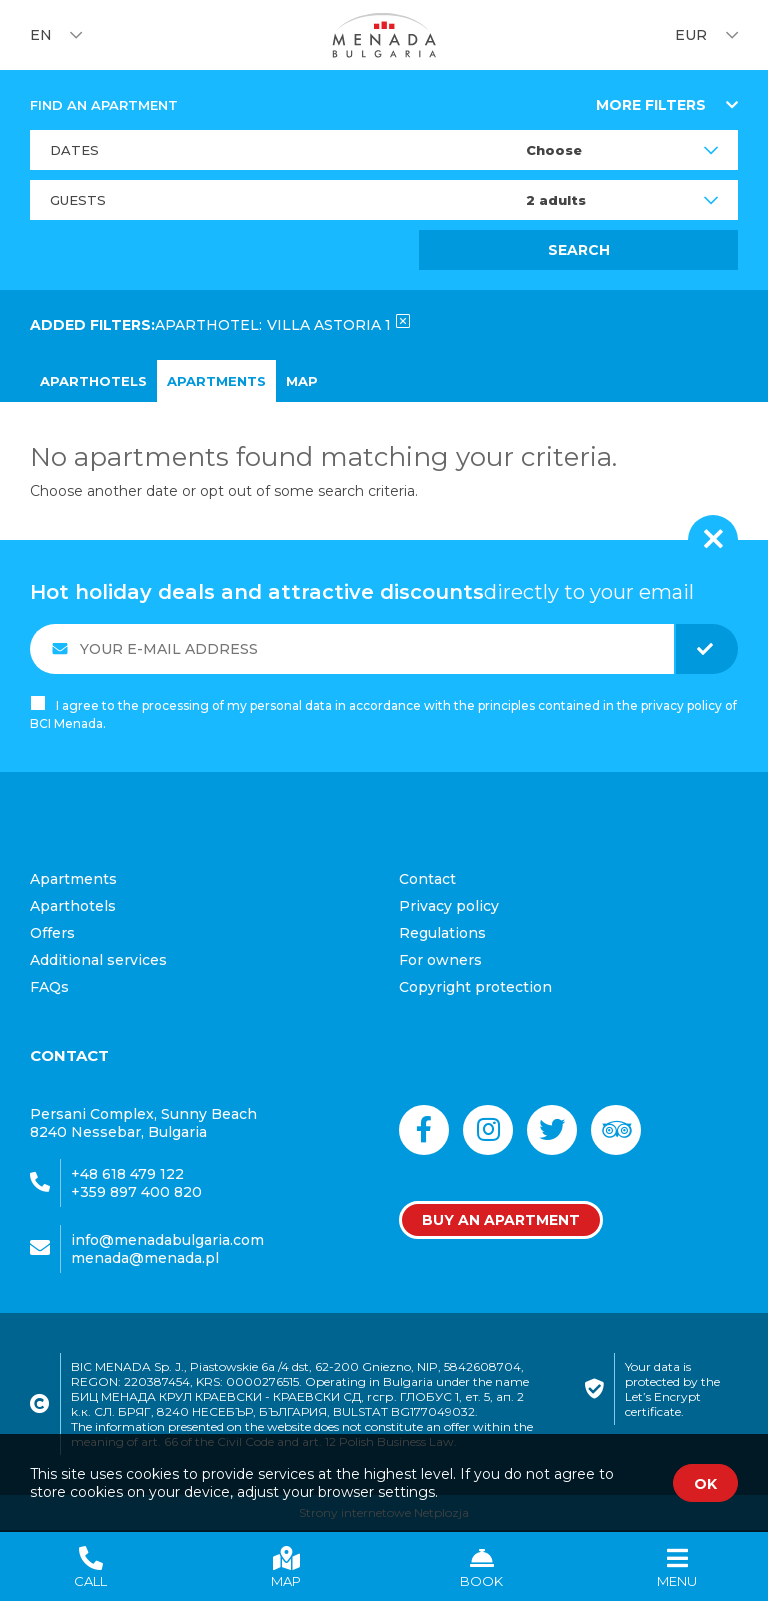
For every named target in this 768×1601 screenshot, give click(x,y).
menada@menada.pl (145, 1258)
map (302, 381)
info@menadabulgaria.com (167, 1240)
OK (705, 1484)
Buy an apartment (501, 1220)
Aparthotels (93, 381)
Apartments (216, 381)
